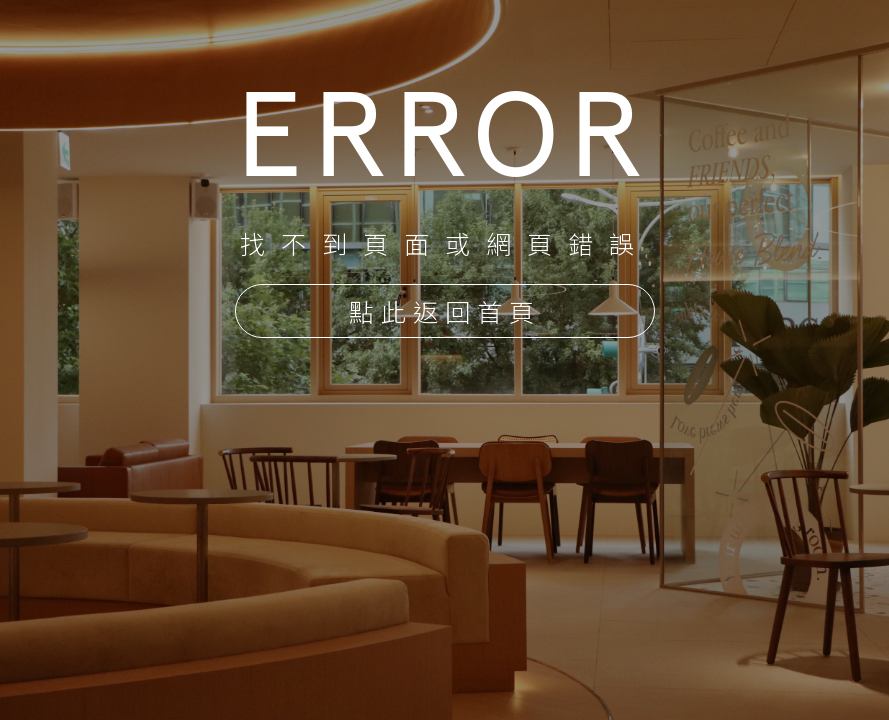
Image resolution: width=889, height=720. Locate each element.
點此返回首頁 (445, 313)
